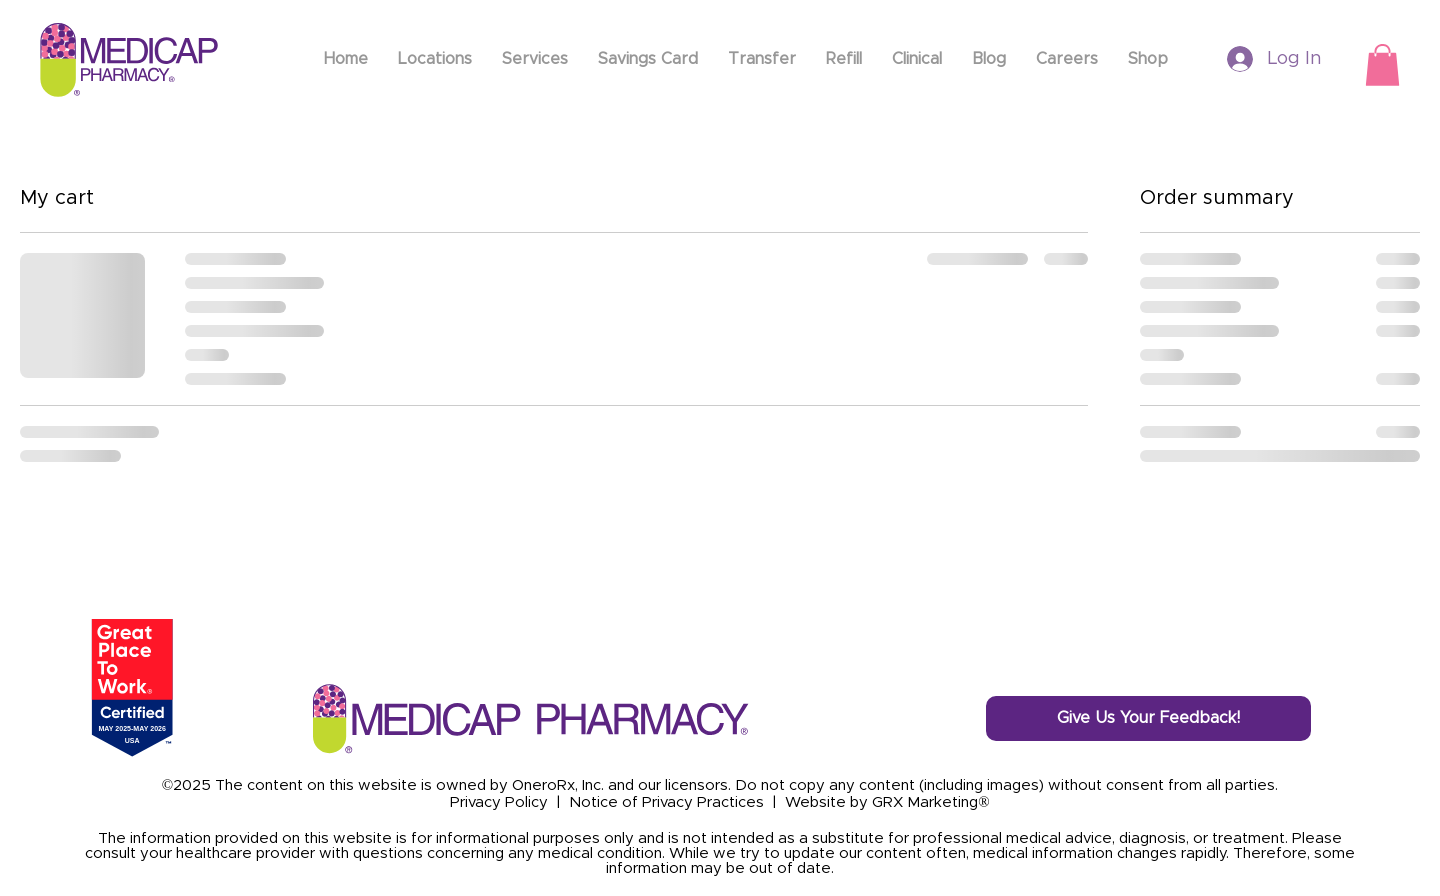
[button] (1382, 65)
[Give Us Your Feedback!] (1148, 718)
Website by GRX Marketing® (887, 802)
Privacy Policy (499, 802)
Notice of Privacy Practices (666, 802)
